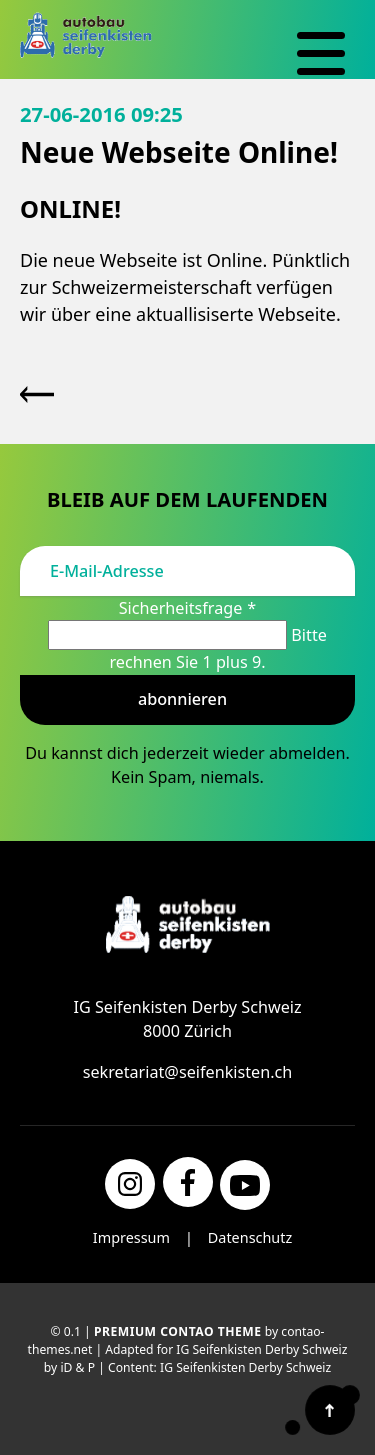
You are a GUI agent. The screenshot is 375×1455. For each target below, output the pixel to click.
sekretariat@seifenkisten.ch (188, 1072)
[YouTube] (245, 1185)
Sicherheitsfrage (188, 608)
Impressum (131, 1237)
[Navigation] (321, 54)
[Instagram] (130, 1184)
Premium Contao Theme (178, 1331)
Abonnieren (182, 699)
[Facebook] (188, 1182)
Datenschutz (250, 1237)
